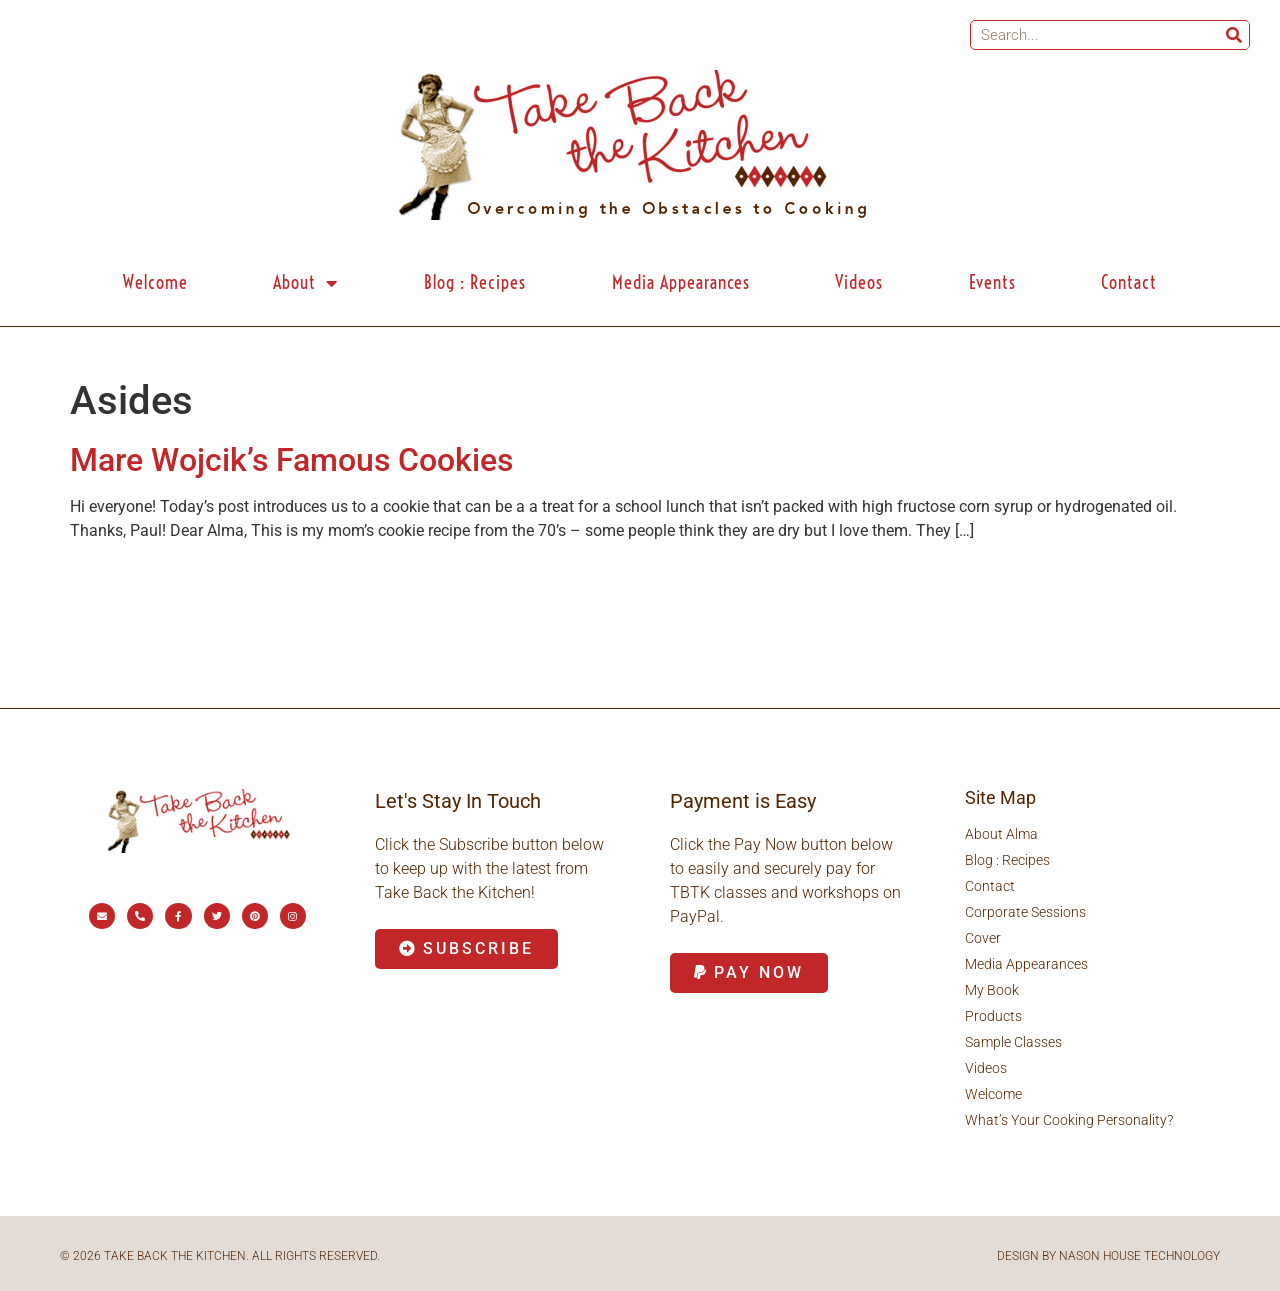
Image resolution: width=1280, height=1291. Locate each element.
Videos (859, 282)
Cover (983, 938)
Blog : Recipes (475, 282)
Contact (1129, 282)
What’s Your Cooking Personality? (1069, 1120)
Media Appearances (681, 282)
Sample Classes (1013, 1042)
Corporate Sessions (1025, 912)
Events (992, 282)
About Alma (1001, 834)
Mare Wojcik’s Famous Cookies (291, 460)
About (305, 283)
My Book (992, 990)
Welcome (155, 282)
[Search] (1234, 35)
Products (993, 1016)
